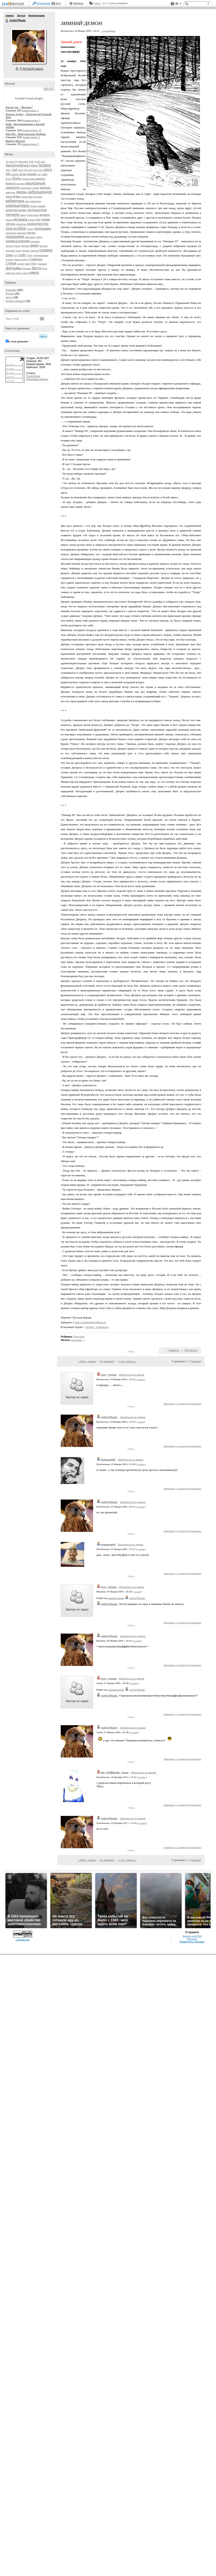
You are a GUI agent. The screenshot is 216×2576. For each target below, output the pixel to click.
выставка (20, 184)
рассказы (35, 241)
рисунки (44, 246)
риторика (10, 251)
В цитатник (194, 1403)
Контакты (192, 1939)
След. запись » (128, 1361)
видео (40, 178)
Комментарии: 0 (31, 120)
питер (31, 232)
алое (23, 174)
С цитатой (181, 1403)
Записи (9, 15)
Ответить (169, 1403)
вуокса (11, 183)
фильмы (14, 268)
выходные (36, 183)
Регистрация (43, 3)
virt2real (15, 174)
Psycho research (15, 301)
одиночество (38, 224)
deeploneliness (18, 165)
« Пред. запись (87, 1361)
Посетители (33, 376)
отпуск (30, 229)
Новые (196, 1361)
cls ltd (37, 162)
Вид (178, 4)
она (9, 228)
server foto (38, 170)
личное (12, 214)
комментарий (116, 1598)
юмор (34, 272)
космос (33, 206)
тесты (9, 297)
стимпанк (35, 259)
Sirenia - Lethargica (97, 1327)
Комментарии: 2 (30, 110)
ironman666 (108, 1459)
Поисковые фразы (37, 379)
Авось (97, 3)
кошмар (42, 206)
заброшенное (40, 192)
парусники (11, 233)
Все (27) (49, 88)
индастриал (27, 197)
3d (7, 162)
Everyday (11, 290)
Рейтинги (78, 3)
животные (11, 192)
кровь (22, 210)
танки (27, 264)
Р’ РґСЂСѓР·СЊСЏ (31, 68)
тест (34, 263)
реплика (25, 246)
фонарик (26, 268)
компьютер (35, 201)
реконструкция (13, 246)
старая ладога (20, 259)
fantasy (45, 165)
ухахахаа (42, 264)
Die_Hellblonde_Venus (115, 1772)
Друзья (21, 15)
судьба (20, 264)
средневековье (41, 255)
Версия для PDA (192, 1936)
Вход (58, 3)
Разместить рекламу (192, 1941)
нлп (38, 219)
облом (10, 224)
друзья (35, 188)
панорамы (42, 229)
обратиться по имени (131, 1374)
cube (42, 162)
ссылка (140, 1379)
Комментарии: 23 (32, 130)
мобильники (33, 215)
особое (19, 228)
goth (8, 170)
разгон (39, 237)
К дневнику (107, 1361)
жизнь (21, 192)
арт (39, 174)
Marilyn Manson (15, 141)
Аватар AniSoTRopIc (28, 46)
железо (45, 187)
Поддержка (172, 4)
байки (44, 174)
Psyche (10, 293)
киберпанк (15, 201)
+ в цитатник (108, 31)
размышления (18, 241)
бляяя (8, 179)
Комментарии (37, 15)
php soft (28, 170)
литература (37, 210)
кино (27, 201)
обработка (21, 224)
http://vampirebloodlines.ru (90, 1322)
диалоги (12, 188)
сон (15, 255)
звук (9, 196)
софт (22, 255)
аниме (32, 174)
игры (17, 196)
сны (9, 255)
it (11, 170)
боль (16, 178)
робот (18, 251)
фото (36, 268)
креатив (11, 210)
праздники (15, 236)
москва (9, 220)
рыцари (26, 251)
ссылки (9, 259)
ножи (45, 219)
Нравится (174, 1350)
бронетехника (28, 179)
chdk (31, 162)
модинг (45, 215)
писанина (21, 233)
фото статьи (22, 273)
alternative (23, 162)
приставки (30, 237)
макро (23, 215)
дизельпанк (26, 188)
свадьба (34, 251)
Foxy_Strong (108, 1374)
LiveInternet (13, 4)
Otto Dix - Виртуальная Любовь (26, 134)
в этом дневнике (18, 341)
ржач (34, 245)
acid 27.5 (13, 162)
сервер (46, 250)
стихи (11, 263)
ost (14, 170)
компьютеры (17, 205)
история (38, 197)
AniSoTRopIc (7, 20)
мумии (31, 220)
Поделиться (190, 1350)
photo (20, 170)
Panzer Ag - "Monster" (19, 107)
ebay (34, 165)
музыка (20, 219)
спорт (30, 255)
